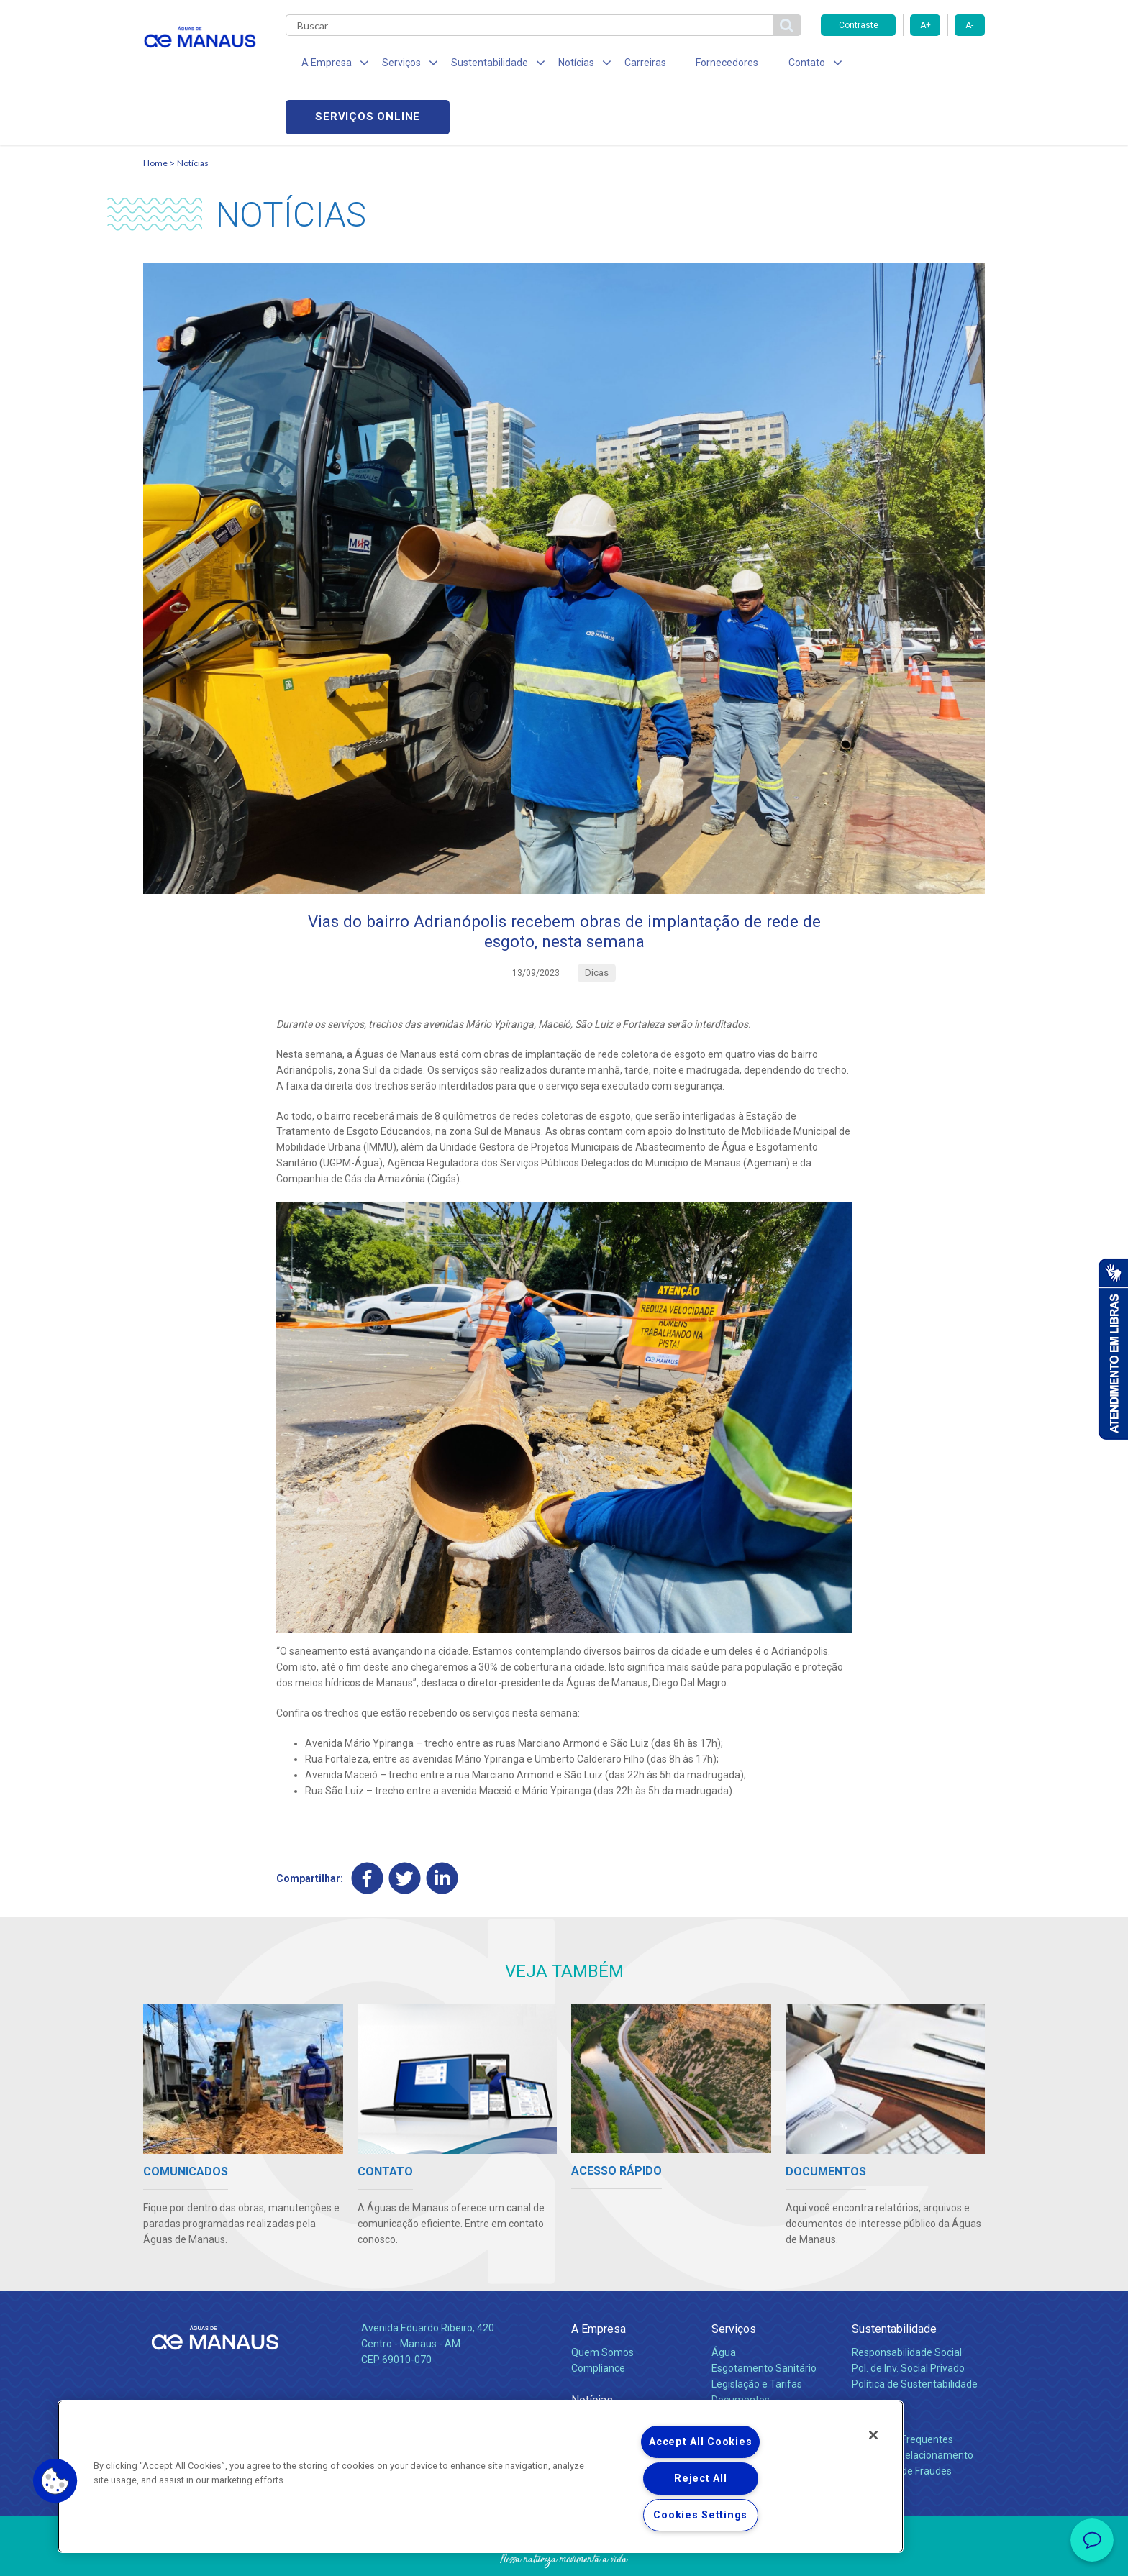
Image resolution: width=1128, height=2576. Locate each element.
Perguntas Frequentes (902, 2392)
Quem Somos (602, 2305)
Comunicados (602, 2376)
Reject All (700, 2478)
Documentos (740, 2352)
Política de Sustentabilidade (915, 2336)
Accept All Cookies (700, 2442)
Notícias (193, 111)
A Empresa (598, 2281)
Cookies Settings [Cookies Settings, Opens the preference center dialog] (700, 2515)
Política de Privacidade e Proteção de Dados (564, 2554)
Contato (871, 2368)
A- (969, 25)
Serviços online (903, 65)
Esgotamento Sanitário (764, 2320)
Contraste (858, 25)
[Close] (873, 2435)
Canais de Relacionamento (912, 2407)
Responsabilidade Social (907, 2305)
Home (155, 111)
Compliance (598, 2320)
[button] (55, 2481)
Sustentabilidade (894, 2281)
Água (723, 2305)
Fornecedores (697, 64)
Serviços (733, 2281)
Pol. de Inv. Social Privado (908, 2320)
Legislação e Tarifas (756, 2336)
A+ (925, 25)
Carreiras (621, 64)
